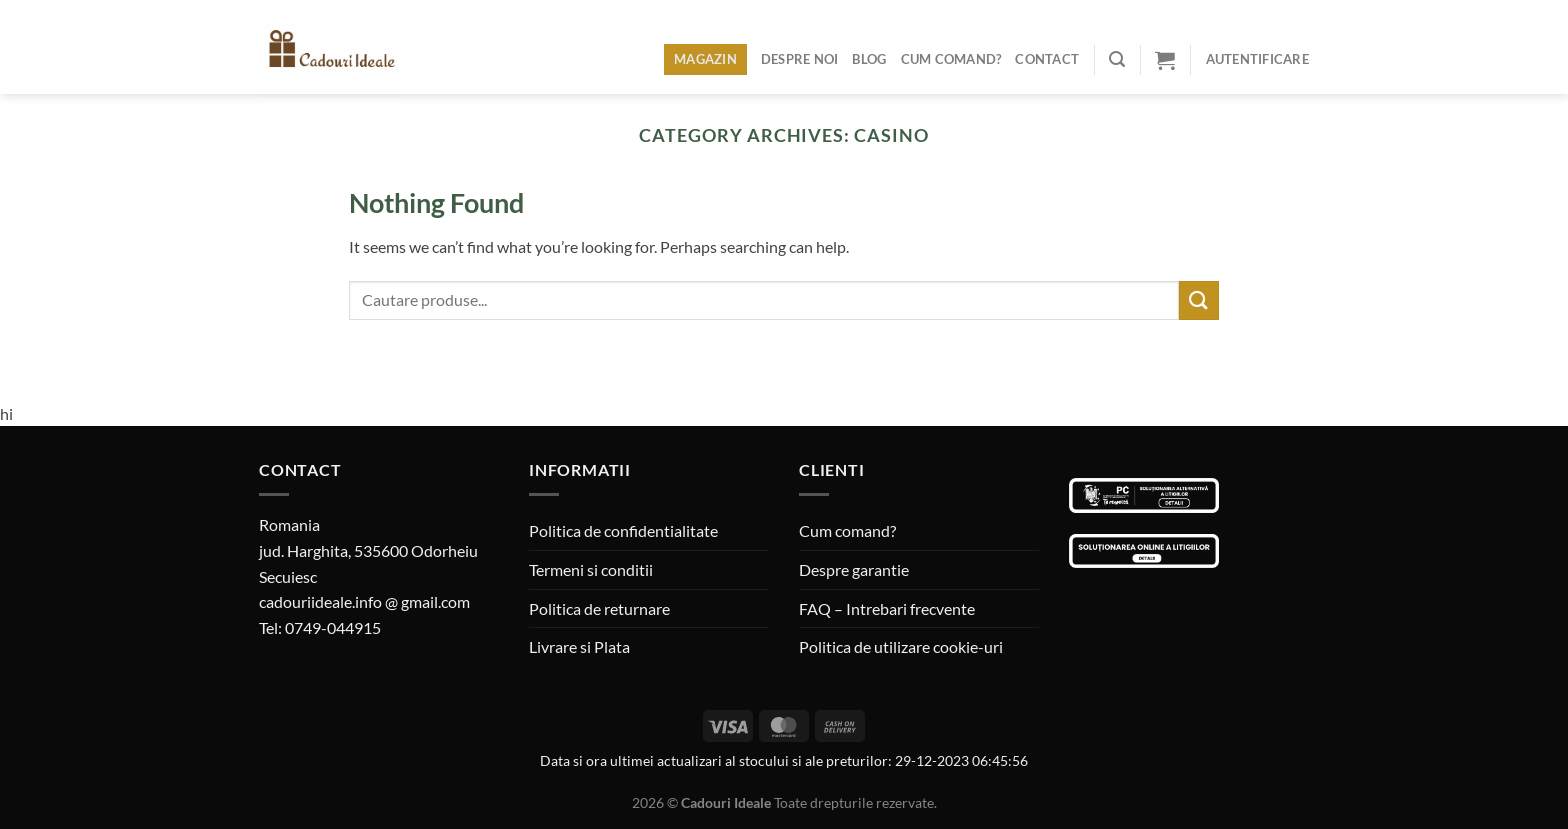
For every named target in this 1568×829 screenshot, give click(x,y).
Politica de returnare (599, 608)
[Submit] (1199, 300)
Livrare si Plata (579, 646)
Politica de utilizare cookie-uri (901, 646)
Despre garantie (854, 569)
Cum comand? (951, 59)
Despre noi (800, 59)
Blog (869, 59)
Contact (1047, 59)
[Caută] (1117, 59)
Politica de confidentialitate (623, 530)
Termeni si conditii (591, 569)
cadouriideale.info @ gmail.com (364, 601)
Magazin (705, 59)
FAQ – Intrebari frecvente (887, 608)
